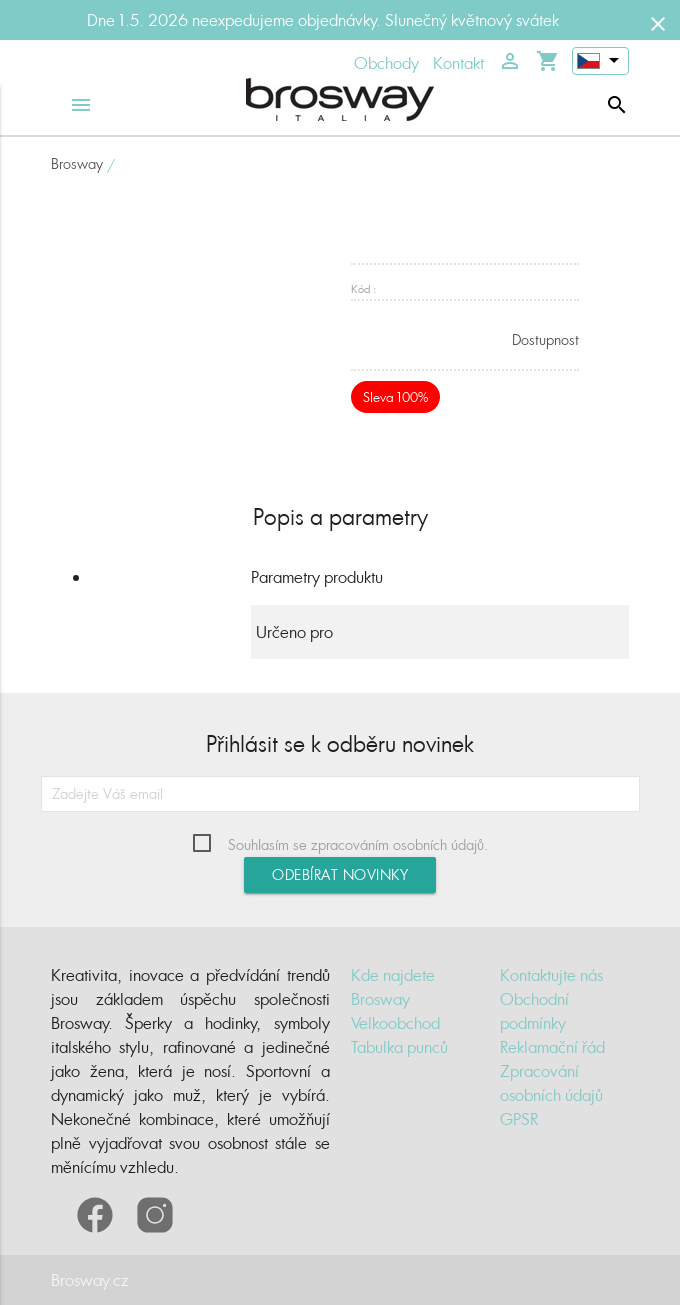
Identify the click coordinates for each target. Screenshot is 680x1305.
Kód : (363, 288)
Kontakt (458, 63)
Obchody (386, 63)
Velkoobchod (395, 1023)
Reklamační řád (552, 1047)
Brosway (77, 163)
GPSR (519, 1119)
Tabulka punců (399, 1047)
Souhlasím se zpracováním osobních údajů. (358, 844)
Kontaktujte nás (551, 975)
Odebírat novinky (340, 874)
